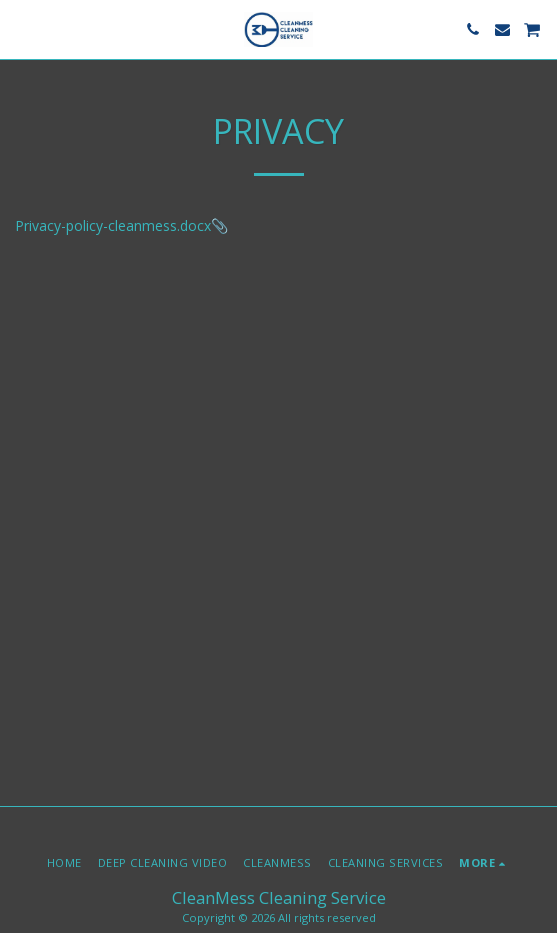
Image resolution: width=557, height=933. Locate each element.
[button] (22, 28)
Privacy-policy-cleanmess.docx (113, 225)
